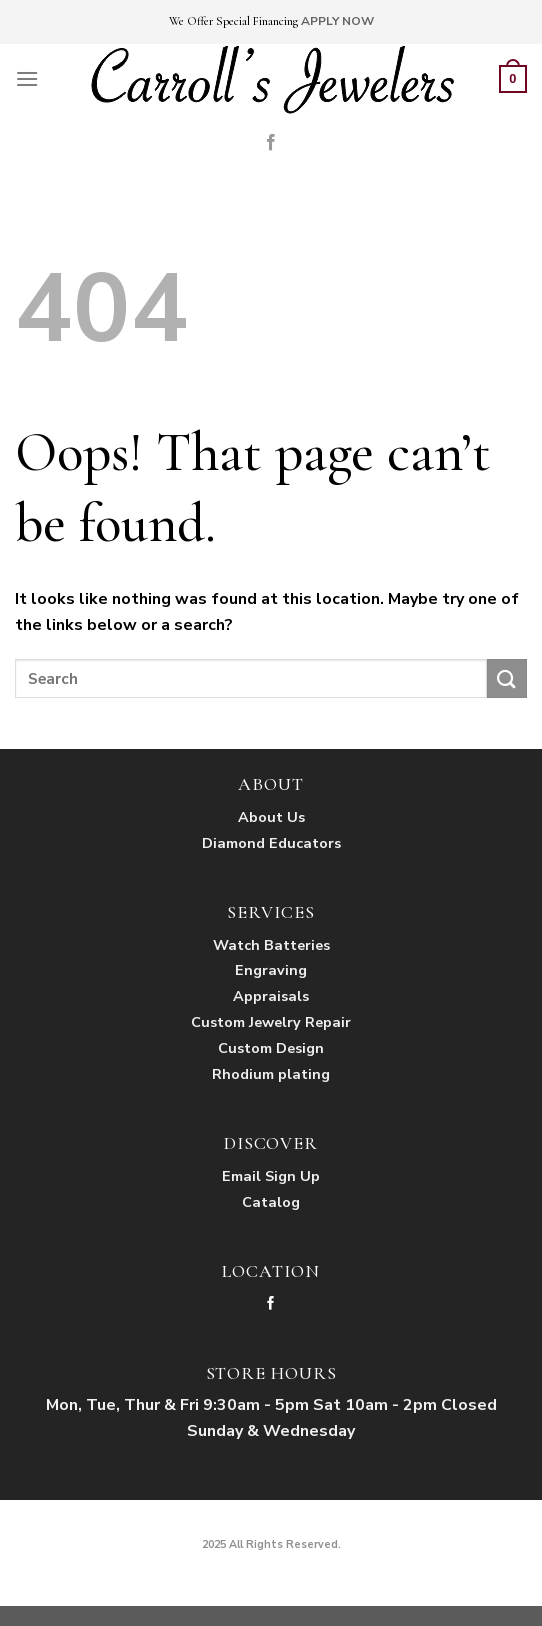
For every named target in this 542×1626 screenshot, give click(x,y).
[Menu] (27, 78)
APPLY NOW (337, 21)
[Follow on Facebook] (271, 143)
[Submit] (507, 678)
